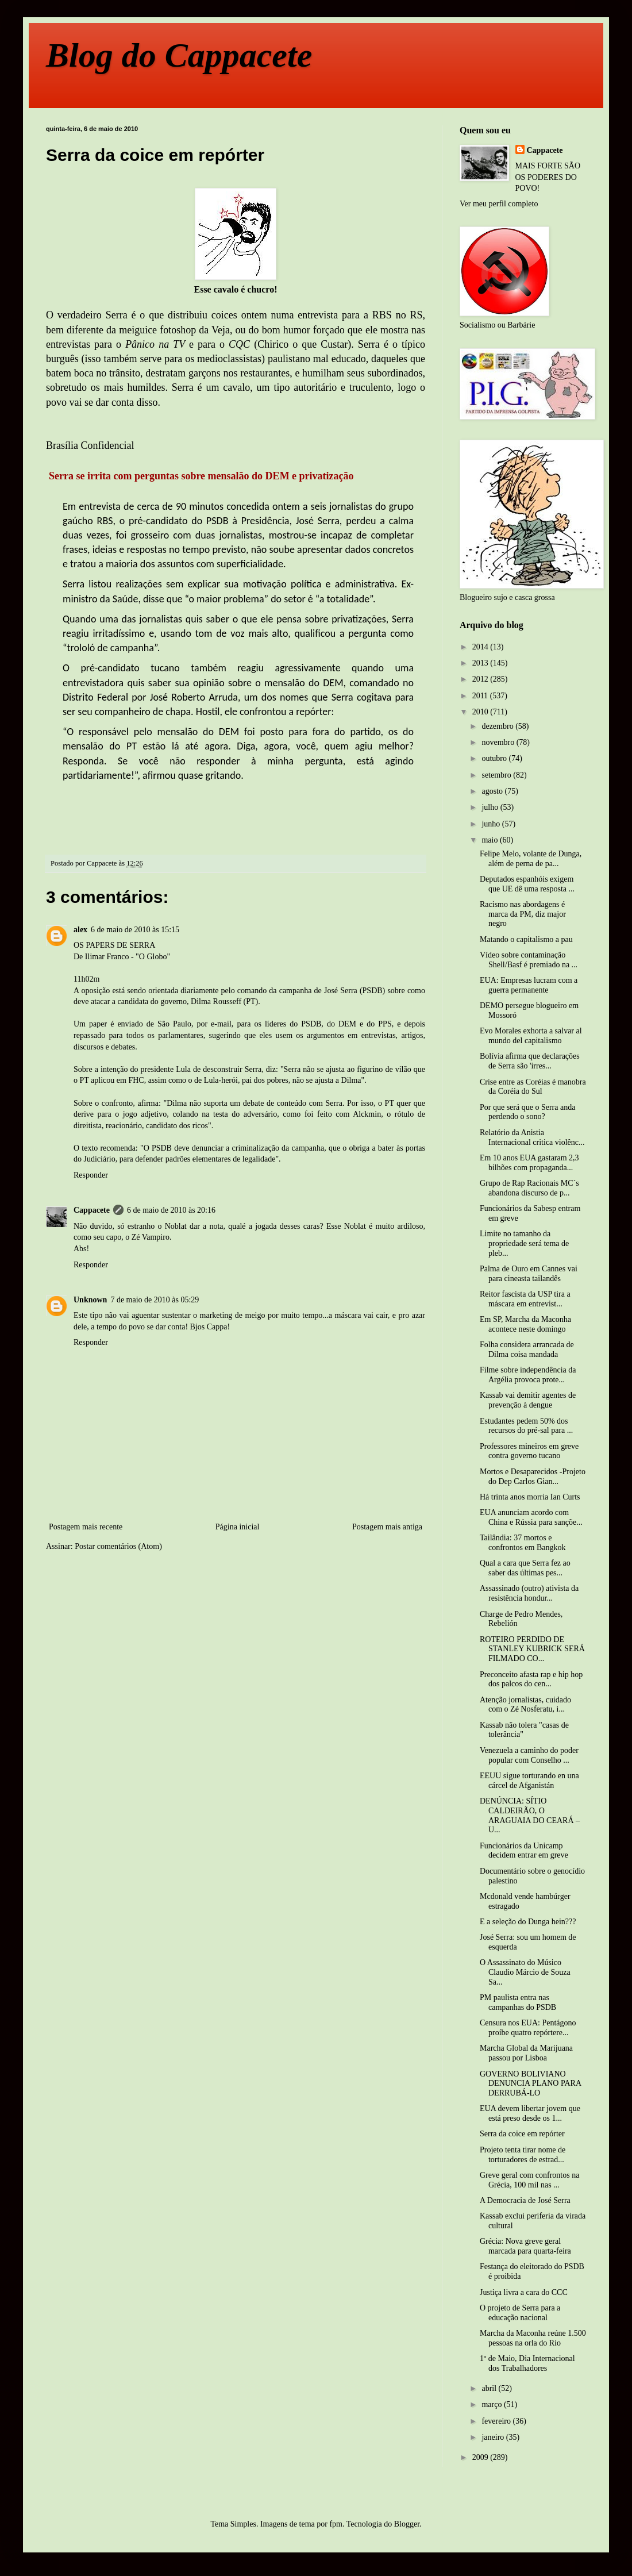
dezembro (498, 726)
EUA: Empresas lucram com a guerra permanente (528, 985)
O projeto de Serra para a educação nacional (520, 2313)
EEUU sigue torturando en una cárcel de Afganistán (529, 1780)
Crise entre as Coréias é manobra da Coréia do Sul (533, 1087)
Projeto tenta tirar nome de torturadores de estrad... (522, 2155)
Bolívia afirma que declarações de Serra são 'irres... (530, 1061)
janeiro (493, 2437)
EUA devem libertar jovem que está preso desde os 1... (530, 2113)
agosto (492, 791)
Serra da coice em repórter (522, 2133)
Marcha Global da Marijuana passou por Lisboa (526, 2053)
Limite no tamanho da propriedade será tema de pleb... (524, 1243)
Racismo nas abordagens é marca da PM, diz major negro (523, 914)
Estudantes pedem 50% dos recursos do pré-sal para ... (526, 1426)
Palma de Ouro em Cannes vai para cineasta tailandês (528, 1273)
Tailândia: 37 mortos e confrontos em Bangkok (523, 1542)
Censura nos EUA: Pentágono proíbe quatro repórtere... (528, 2027)
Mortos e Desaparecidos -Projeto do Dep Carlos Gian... (532, 1476)
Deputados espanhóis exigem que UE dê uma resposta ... (527, 884)
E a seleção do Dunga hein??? (528, 1921)
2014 (481, 647)
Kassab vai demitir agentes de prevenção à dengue (528, 1400)
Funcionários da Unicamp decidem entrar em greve (524, 1850)
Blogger (406, 2524)
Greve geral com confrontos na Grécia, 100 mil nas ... (529, 2180)
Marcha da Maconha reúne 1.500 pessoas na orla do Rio (533, 2338)
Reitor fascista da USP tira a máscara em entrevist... (525, 1299)
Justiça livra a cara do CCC (524, 2292)
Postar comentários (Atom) (118, 1546)
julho (490, 807)
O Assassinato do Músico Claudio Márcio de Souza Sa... (525, 1972)
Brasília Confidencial (90, 445)
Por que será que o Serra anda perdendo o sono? (527, 1112)
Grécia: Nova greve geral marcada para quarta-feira (525, 2246)
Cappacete (92, 1210)
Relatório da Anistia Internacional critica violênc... (532, 1137)
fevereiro (496, 2421)
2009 (481, 2457)
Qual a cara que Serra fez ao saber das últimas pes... (525, 1568)
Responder (91, 1175)
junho (491, 824)
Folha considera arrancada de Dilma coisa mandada (527, 1349)
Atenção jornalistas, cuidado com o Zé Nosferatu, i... (525, 1704)
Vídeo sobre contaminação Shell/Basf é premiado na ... (528, 960)
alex (80, 929)
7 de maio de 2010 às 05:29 (154, 1299)
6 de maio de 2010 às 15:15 (135, 929)
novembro (498, 742)
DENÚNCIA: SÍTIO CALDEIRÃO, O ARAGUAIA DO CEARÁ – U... (530, 1815)
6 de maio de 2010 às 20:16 (171, 1210)
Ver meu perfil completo (499, 203)
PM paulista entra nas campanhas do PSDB (518, 2002)
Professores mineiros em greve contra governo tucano (529, 1451)
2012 (481, 679)
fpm (335, 2524)
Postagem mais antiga (387, 1526)
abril (489, 2388)
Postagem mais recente (85, 1526)
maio (490, 840)
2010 (481, 712)
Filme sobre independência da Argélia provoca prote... (528, 1375)
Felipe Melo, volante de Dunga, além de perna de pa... (530, 858)
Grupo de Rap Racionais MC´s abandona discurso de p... (529, 1188)
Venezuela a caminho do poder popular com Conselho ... (529, 1755)
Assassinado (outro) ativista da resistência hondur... (529, 1593)
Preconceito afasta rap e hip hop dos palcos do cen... (531, 1679)
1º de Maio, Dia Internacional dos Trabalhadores (527, 2363)
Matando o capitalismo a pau (526, 939)
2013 (481, 663)
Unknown (90, 1299)
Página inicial (237, 1526)
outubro (494, 758)
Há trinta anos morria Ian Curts (530, 1497)
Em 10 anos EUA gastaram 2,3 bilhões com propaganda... (529, 1163)
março (492, 2404)
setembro (497, 775)
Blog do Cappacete (179, 55)
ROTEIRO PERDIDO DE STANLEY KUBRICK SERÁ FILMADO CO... (532, 1649)
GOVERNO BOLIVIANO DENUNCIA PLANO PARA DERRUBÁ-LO (530, 2084)
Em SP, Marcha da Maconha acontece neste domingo (525, 1324)
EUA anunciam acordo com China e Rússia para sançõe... (531, 1517)
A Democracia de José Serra (525, 2200)
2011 (481, 695)
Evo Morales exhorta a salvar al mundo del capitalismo (531, 1035)
